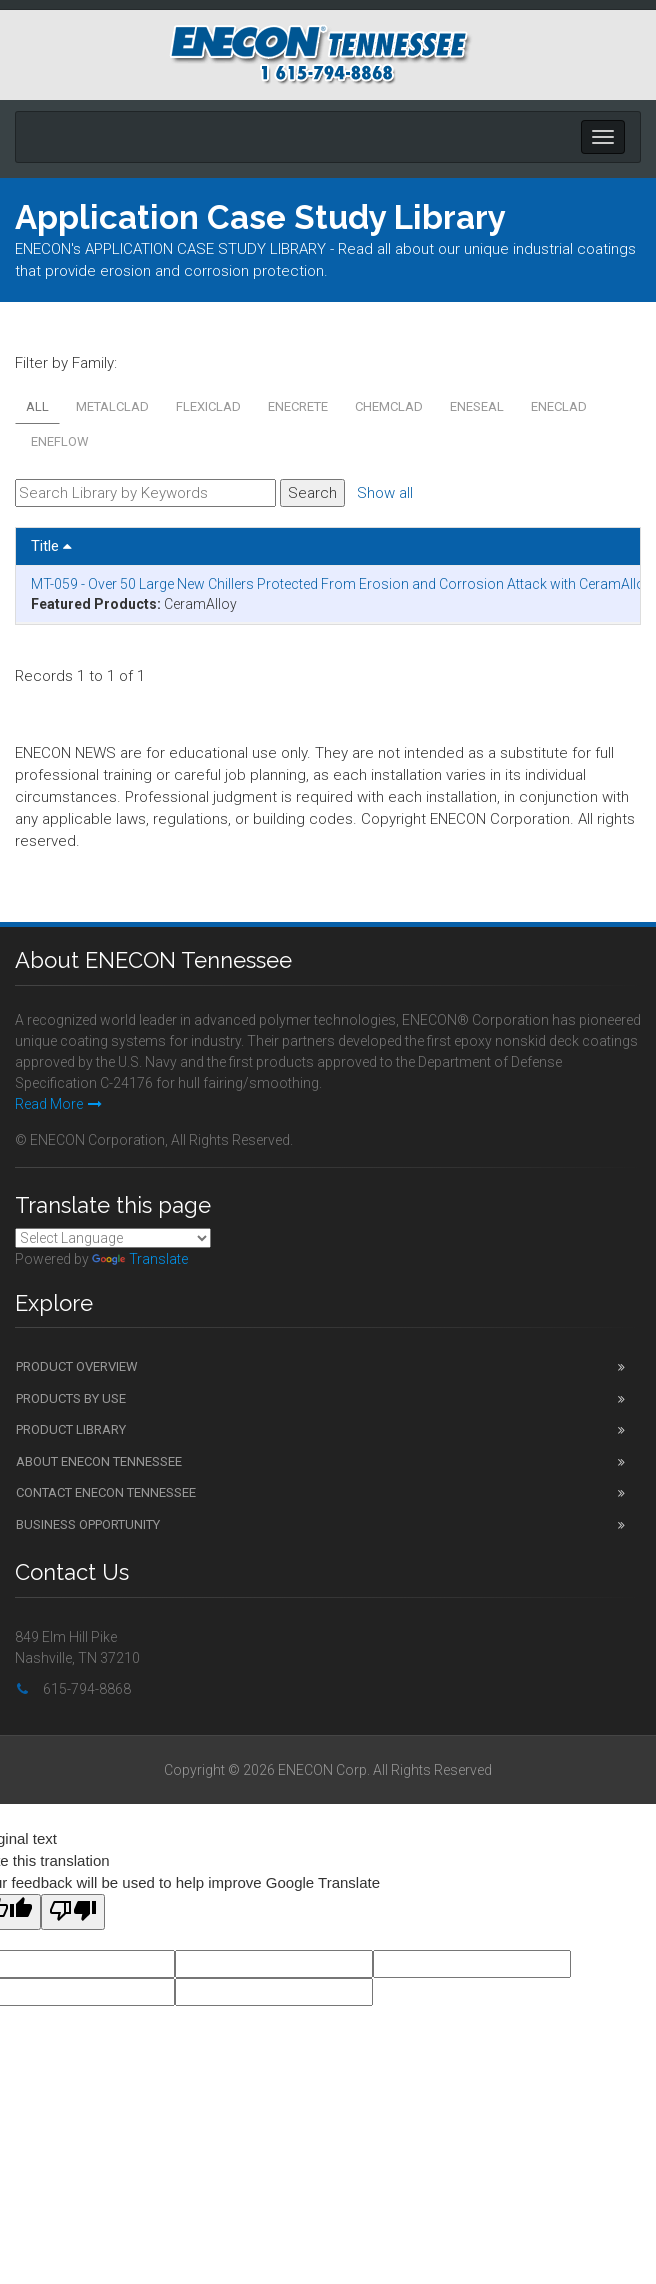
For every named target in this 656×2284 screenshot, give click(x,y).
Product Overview (77, 1366)
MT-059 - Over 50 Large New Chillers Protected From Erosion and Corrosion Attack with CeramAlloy (341, 584)
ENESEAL (477, 406)
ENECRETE (298, 406)
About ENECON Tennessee (99, 1461)
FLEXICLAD (208, 406)
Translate (140, 1259)
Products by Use (71, 1398)
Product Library (71, 1429)
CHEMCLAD (389, 406)
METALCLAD (112, 406)
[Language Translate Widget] (113, 1238)
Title (51, 546)
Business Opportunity (88, 1524)
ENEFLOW (60, 441)
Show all (385, 493)
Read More (58, 1104)
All (37, 406)
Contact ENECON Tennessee (106, 1492)
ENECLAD (559, 406)
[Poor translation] (73, 1912)
